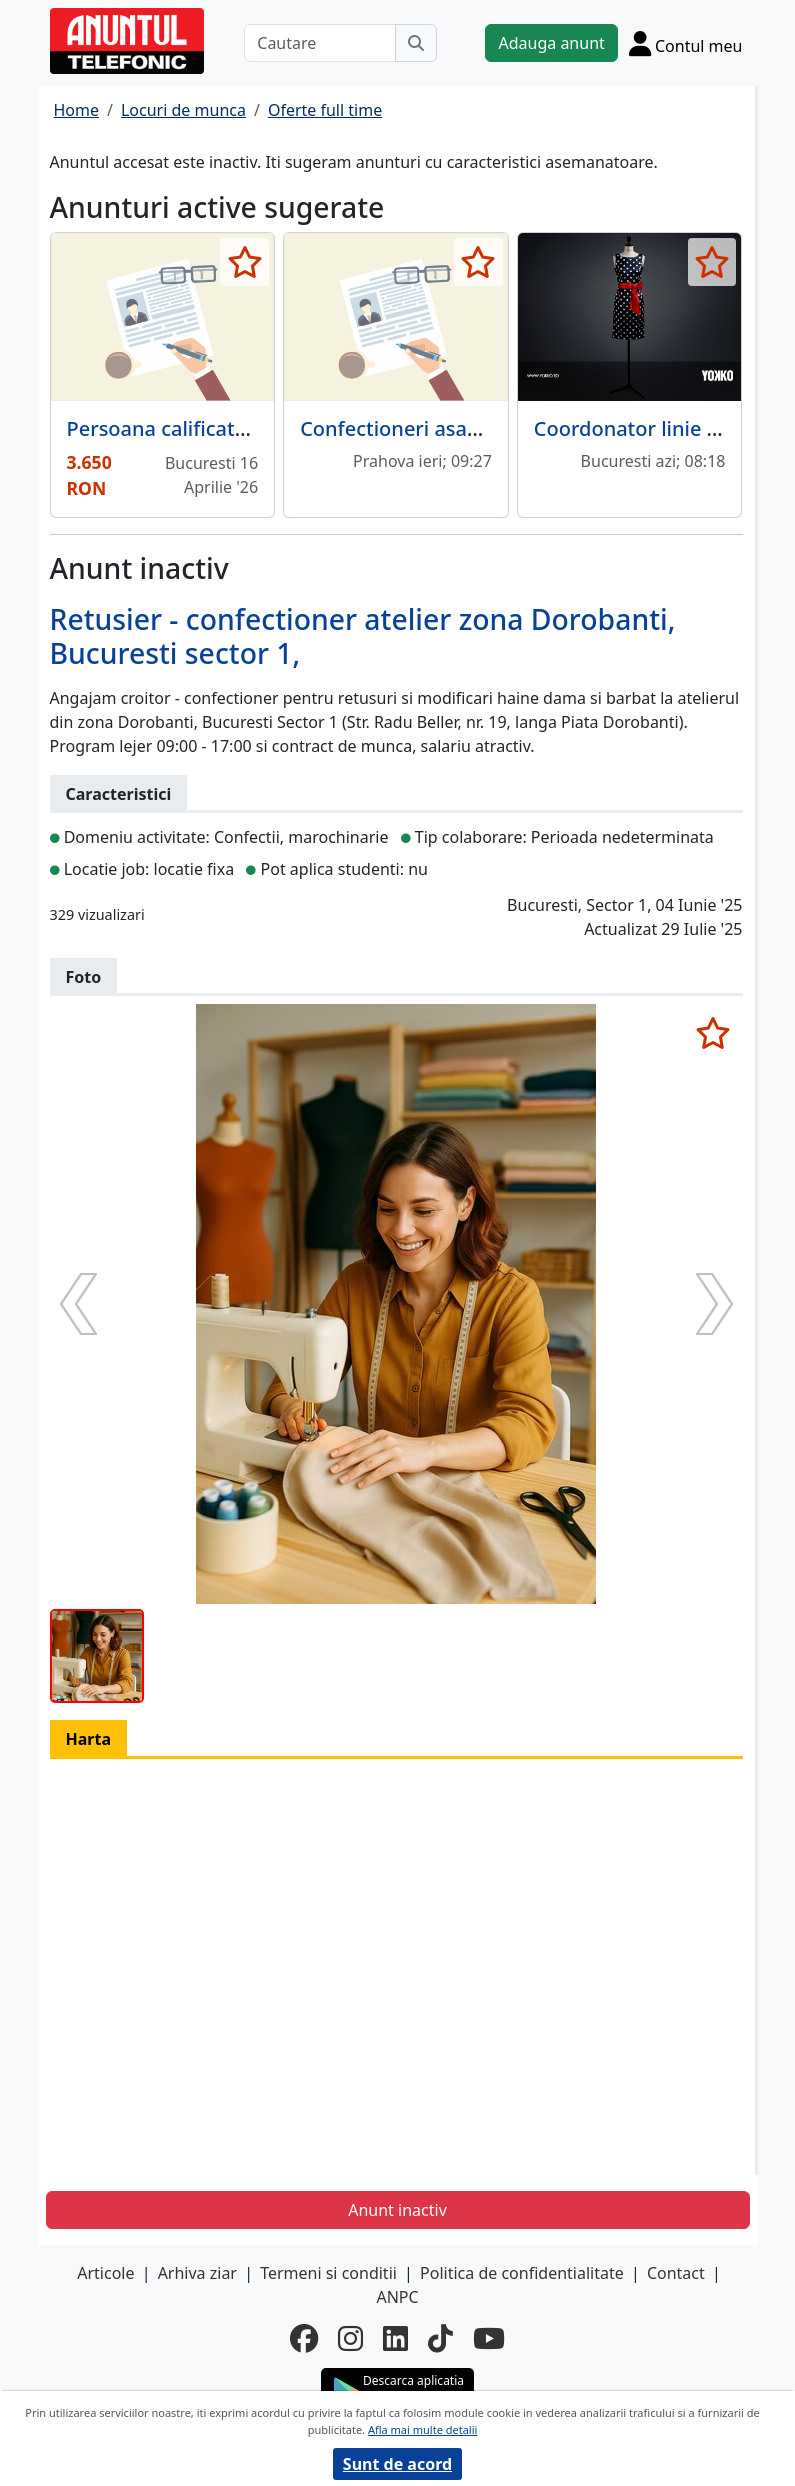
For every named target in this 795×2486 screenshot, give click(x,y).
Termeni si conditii (328, 2273)
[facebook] (304, 2338)
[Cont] (686, 43)
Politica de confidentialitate (522, 2273)
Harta (89, 1739)
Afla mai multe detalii (422, 2429)
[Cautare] (320, 43)
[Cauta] (416, 43)
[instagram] (350, 2338)
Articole (105, 2273)
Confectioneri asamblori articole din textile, (506, 428)
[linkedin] (395, 2338)
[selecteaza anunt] (244, 262)
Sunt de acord (397, 2464)
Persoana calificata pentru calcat (222, 428)
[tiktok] (440, 2338)
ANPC (397, 2297)
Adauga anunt (551, 43)
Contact (676, 2273)
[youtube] (489, 2338)
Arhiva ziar (197, 2273)
